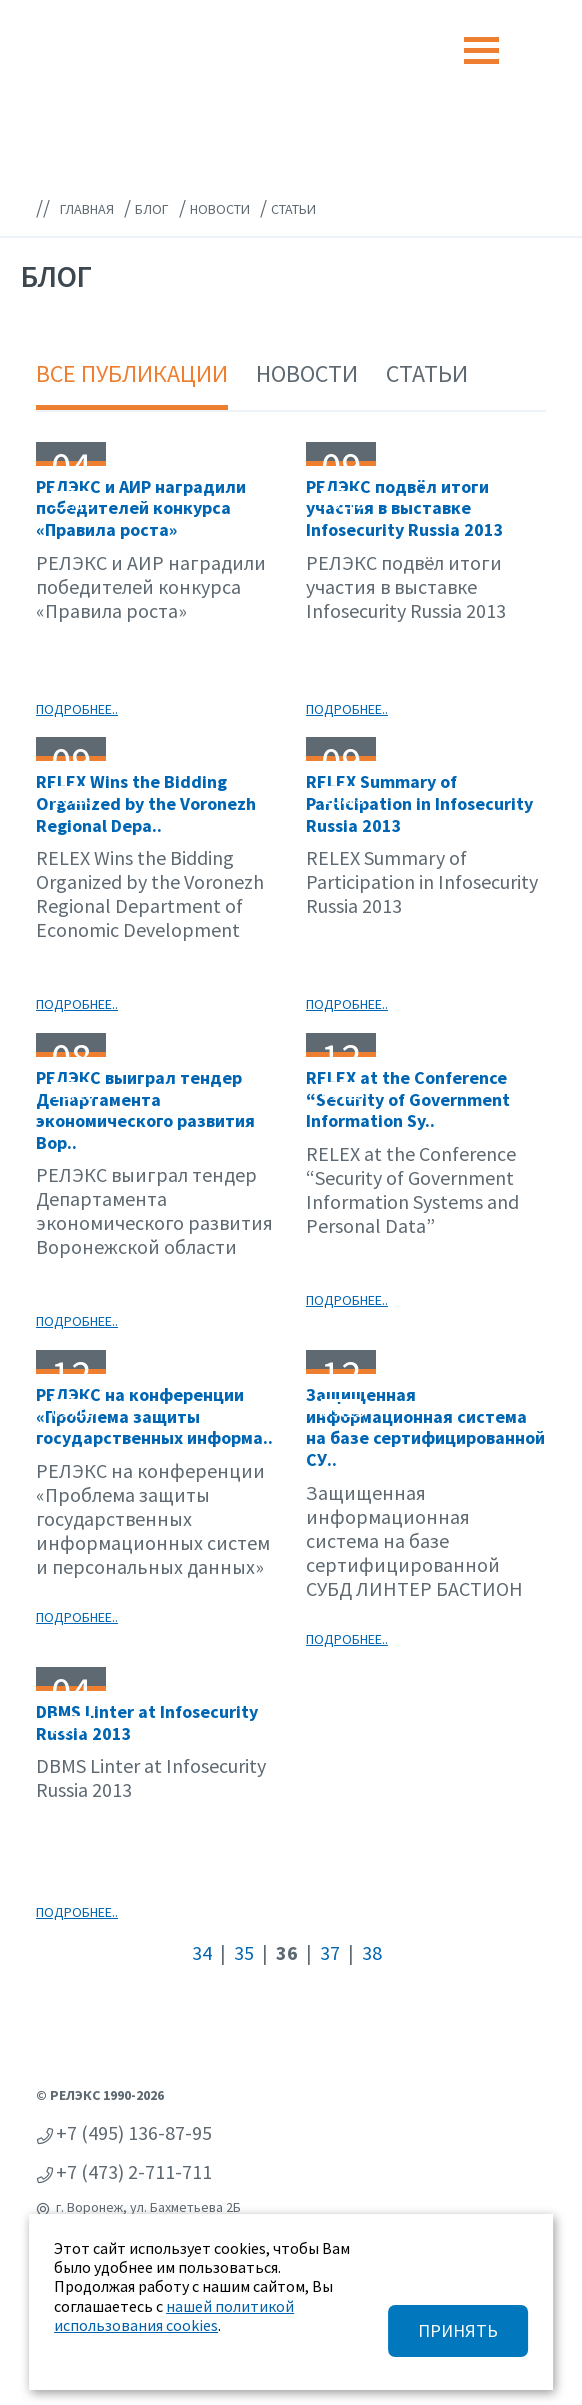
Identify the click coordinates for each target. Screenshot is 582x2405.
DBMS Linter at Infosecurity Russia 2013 (147, 1722)
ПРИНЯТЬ (458, 2330)
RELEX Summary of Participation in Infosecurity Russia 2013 (419, 803)
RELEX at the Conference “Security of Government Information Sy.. (408, 1099)
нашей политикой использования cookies (174, 2315)
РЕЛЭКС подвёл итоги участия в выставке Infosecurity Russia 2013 (405, 508)
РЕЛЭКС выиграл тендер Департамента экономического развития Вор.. (145, 1110)
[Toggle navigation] (481, 50)
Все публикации (132, 373)
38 (372, 1952)
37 (330, 1952)
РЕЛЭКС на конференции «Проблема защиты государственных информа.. (154, 1416)
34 (202, 1952)
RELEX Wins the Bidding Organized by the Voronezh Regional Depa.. (146, 803)
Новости (307, 373)
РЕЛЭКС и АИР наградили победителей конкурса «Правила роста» (141, 508)
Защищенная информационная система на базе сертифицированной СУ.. (425, 1427)
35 (244, 1952)
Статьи (427, 373)
